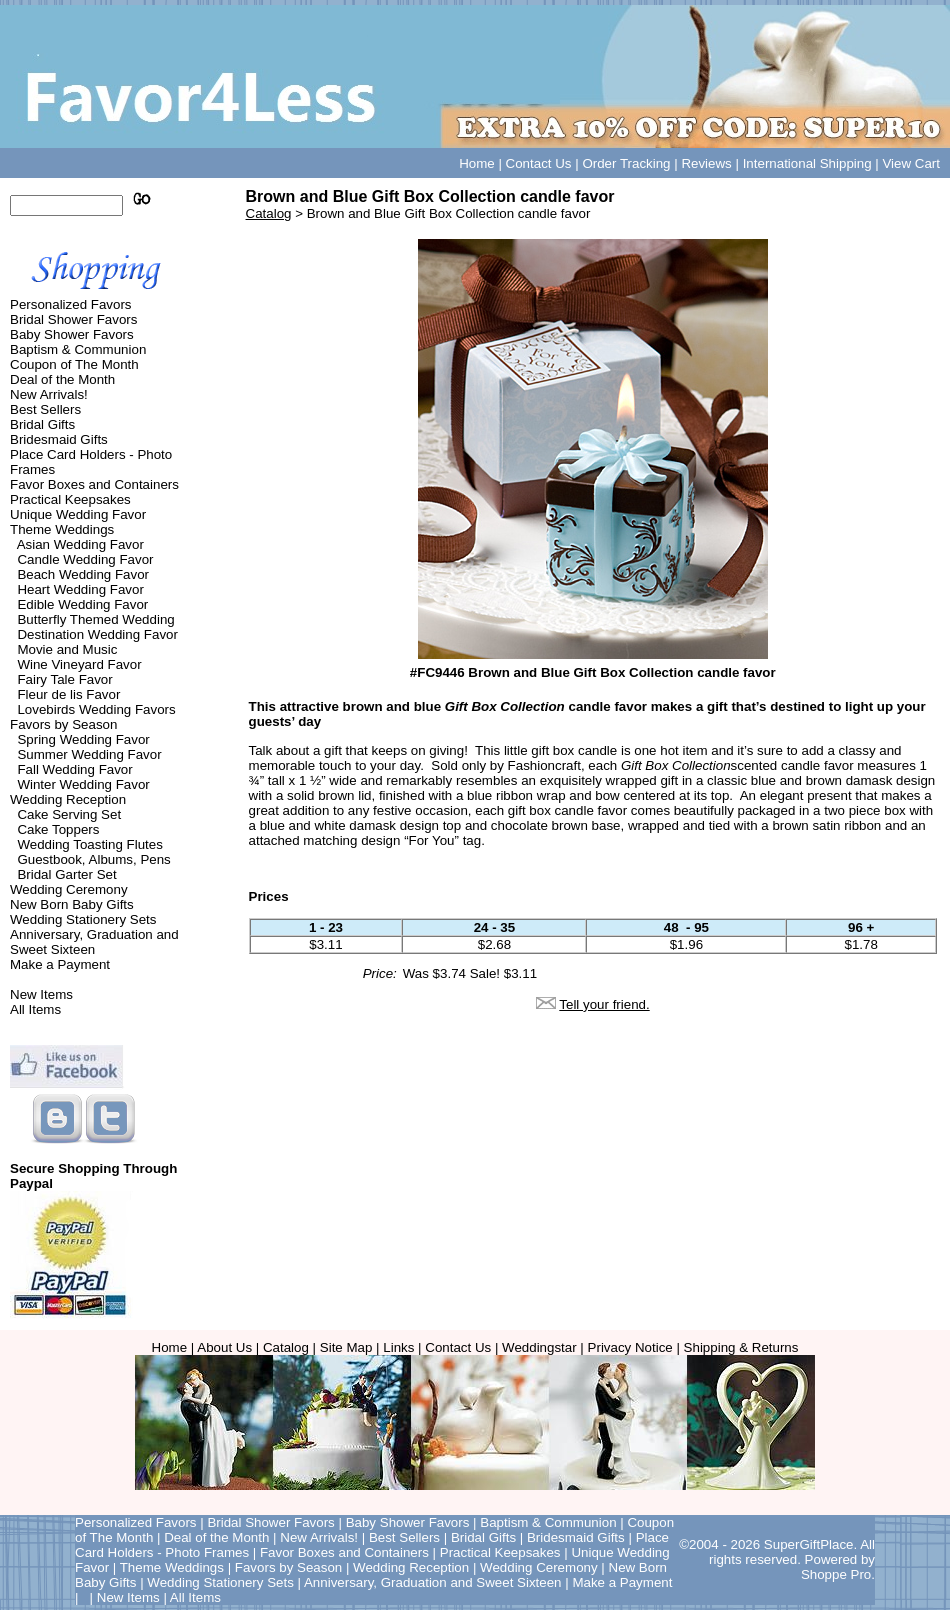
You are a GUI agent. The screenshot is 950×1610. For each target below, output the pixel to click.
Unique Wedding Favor (78, 514)
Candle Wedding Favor (85, 559)
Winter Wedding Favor (83, 784)
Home (477, 163)
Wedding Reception (68, 799)
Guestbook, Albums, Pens (93, 859)
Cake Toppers (58, 829)
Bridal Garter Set (66, 874)
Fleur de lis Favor (68, 694)
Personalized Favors (71, 304)
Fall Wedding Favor (74, 769)
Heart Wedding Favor (80, 589)
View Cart (911, 163)
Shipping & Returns (741, 1347)
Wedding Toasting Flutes (89, 844)
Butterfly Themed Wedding (95, 619)
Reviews (706, 163)
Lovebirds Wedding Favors (96, 709)
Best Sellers (45, 409)
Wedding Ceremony (69, 889)
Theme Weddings (62, 529)
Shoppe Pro (836, 1574)
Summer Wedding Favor (89, 754)
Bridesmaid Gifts (59, 439)
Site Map (346, 1347)
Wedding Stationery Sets (83, 919)
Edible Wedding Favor (82, 604)
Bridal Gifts (42, 424)
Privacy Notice (630, 1347)
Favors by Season (63, 724)
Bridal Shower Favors (73, 319)
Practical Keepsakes (70, 499)
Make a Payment (60, 964)
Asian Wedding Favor (80, 544)
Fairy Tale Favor (64, 679)
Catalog (269, 213)
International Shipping (807, 163)
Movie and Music (67, 649)
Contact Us (539, 163)
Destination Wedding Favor (97, 634)
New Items (41, 994)
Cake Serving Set (69, 814)
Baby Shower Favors (72, 334)
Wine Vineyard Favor (79, 664)
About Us (224, 1347)
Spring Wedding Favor (83, 739)
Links (398, 1347)
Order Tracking (626, 163)
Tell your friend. (604, 1004)
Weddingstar (539, 1347)
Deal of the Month (62, 379)
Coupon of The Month (74, 364)
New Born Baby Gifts (72, 904)
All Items (35, 1009)
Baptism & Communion (78, 349)
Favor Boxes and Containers (94, 484)
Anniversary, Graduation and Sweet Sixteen (94, 942)
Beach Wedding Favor (83, 574)
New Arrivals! (49, 394)
